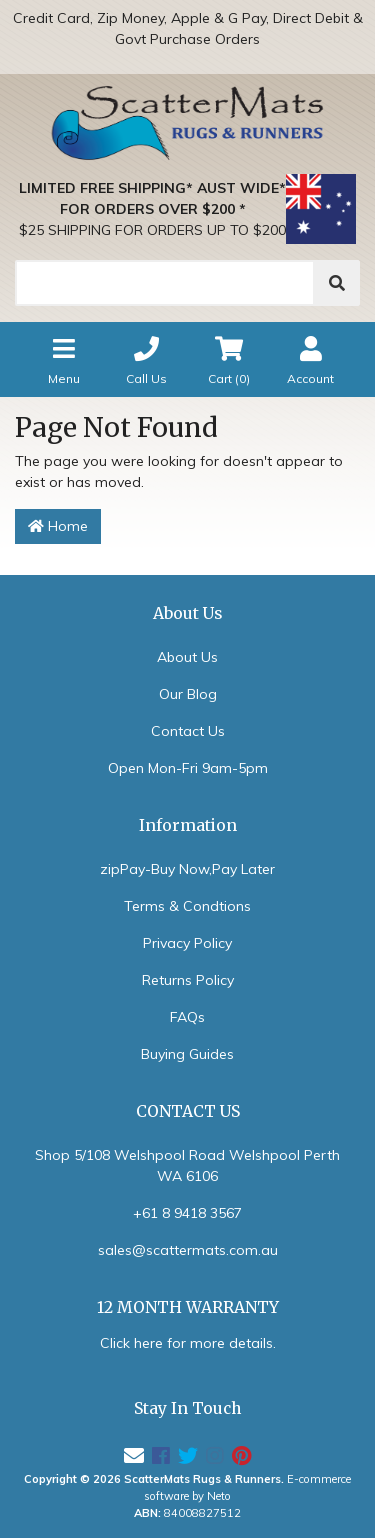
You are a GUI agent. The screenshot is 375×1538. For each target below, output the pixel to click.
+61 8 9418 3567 (187, 1213)
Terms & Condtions (187, 906)
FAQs (187, 1017)
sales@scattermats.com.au (188, 1250)
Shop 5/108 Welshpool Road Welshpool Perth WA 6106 (187, 1165)
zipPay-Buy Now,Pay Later (187, 869)
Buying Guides (187, 1054)
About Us (187, 657)
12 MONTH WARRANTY (188, 1307)
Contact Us (188, 731)
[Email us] (134, 1455)
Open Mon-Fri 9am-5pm (188, 768)
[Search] (165, 283)
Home (58, 526)
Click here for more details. (188, 1343)
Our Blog (188, 694)
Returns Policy (188, 980)
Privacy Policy (187, 943)
